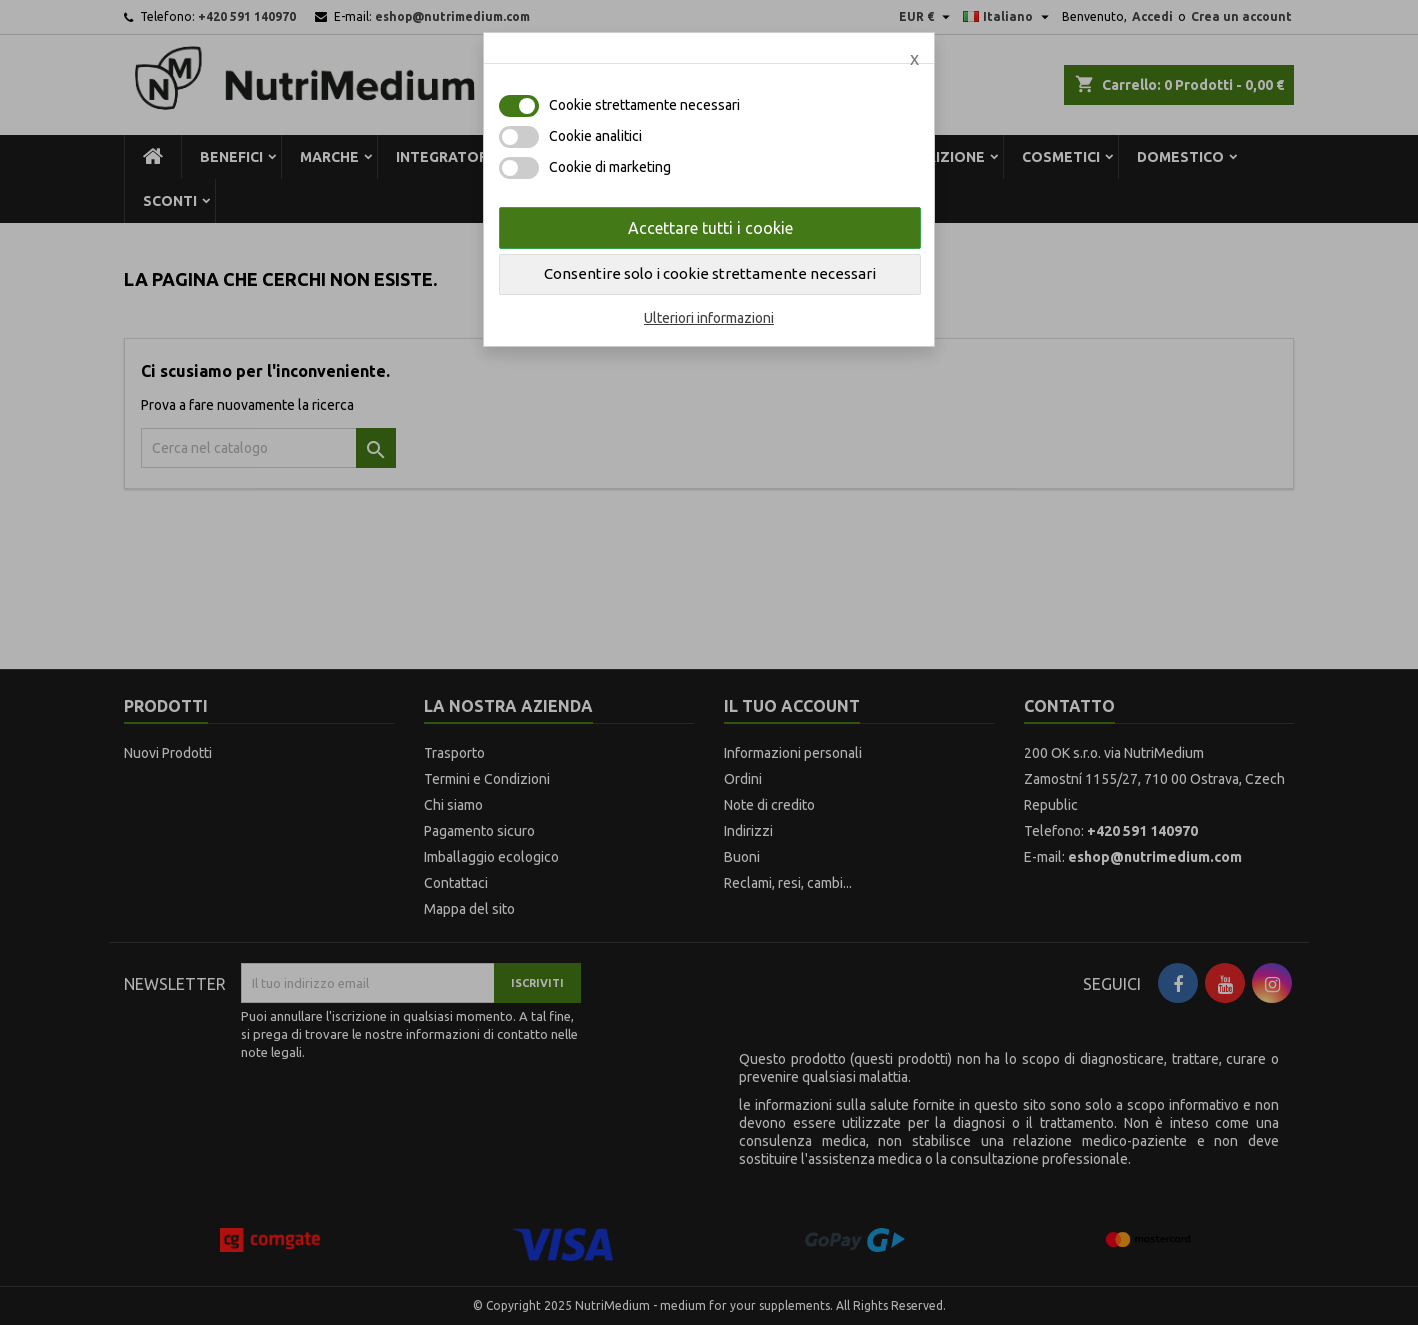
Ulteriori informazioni (709, 318)
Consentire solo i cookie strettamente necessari (710, 273)
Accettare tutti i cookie (710, 228)
